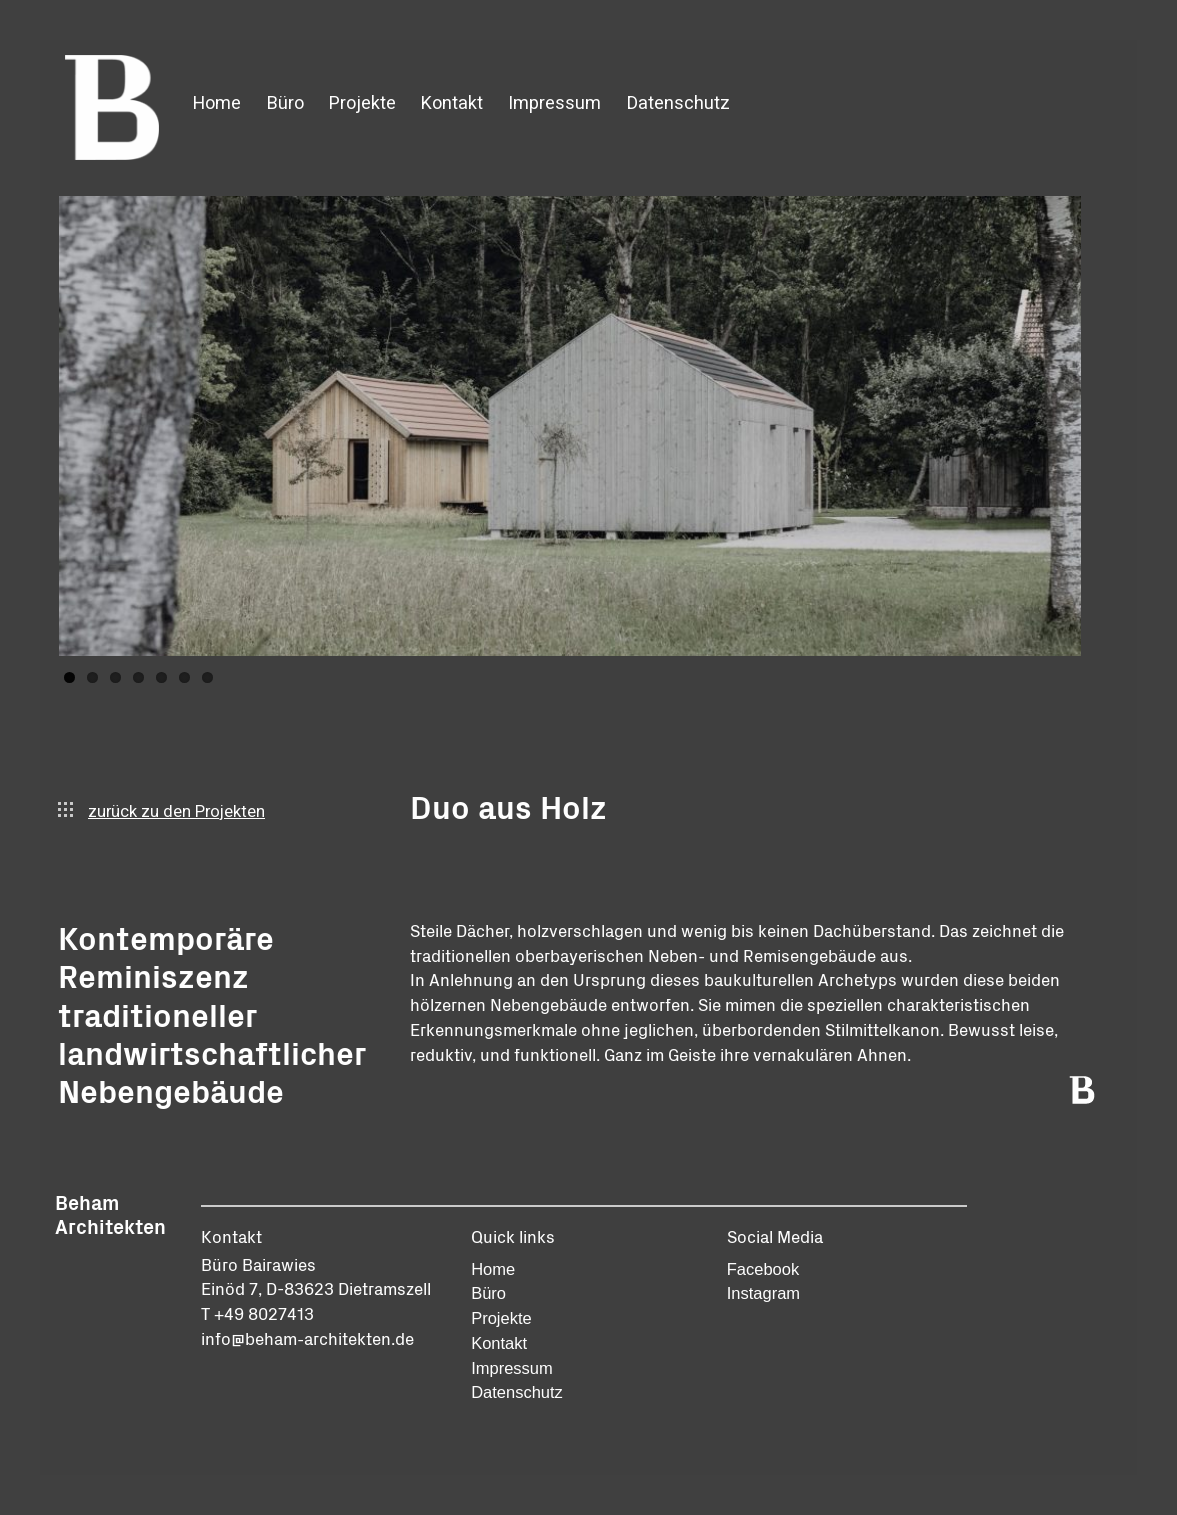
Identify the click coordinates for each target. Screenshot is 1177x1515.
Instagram (763, 1293)
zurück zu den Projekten (161, 812)
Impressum (554, 103)
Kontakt (452, 103)
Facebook (763, 1269)
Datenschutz (678, 103)
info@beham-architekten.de (307, 1338)
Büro (285, 103)
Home (217, 103)
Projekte (362, 103)
